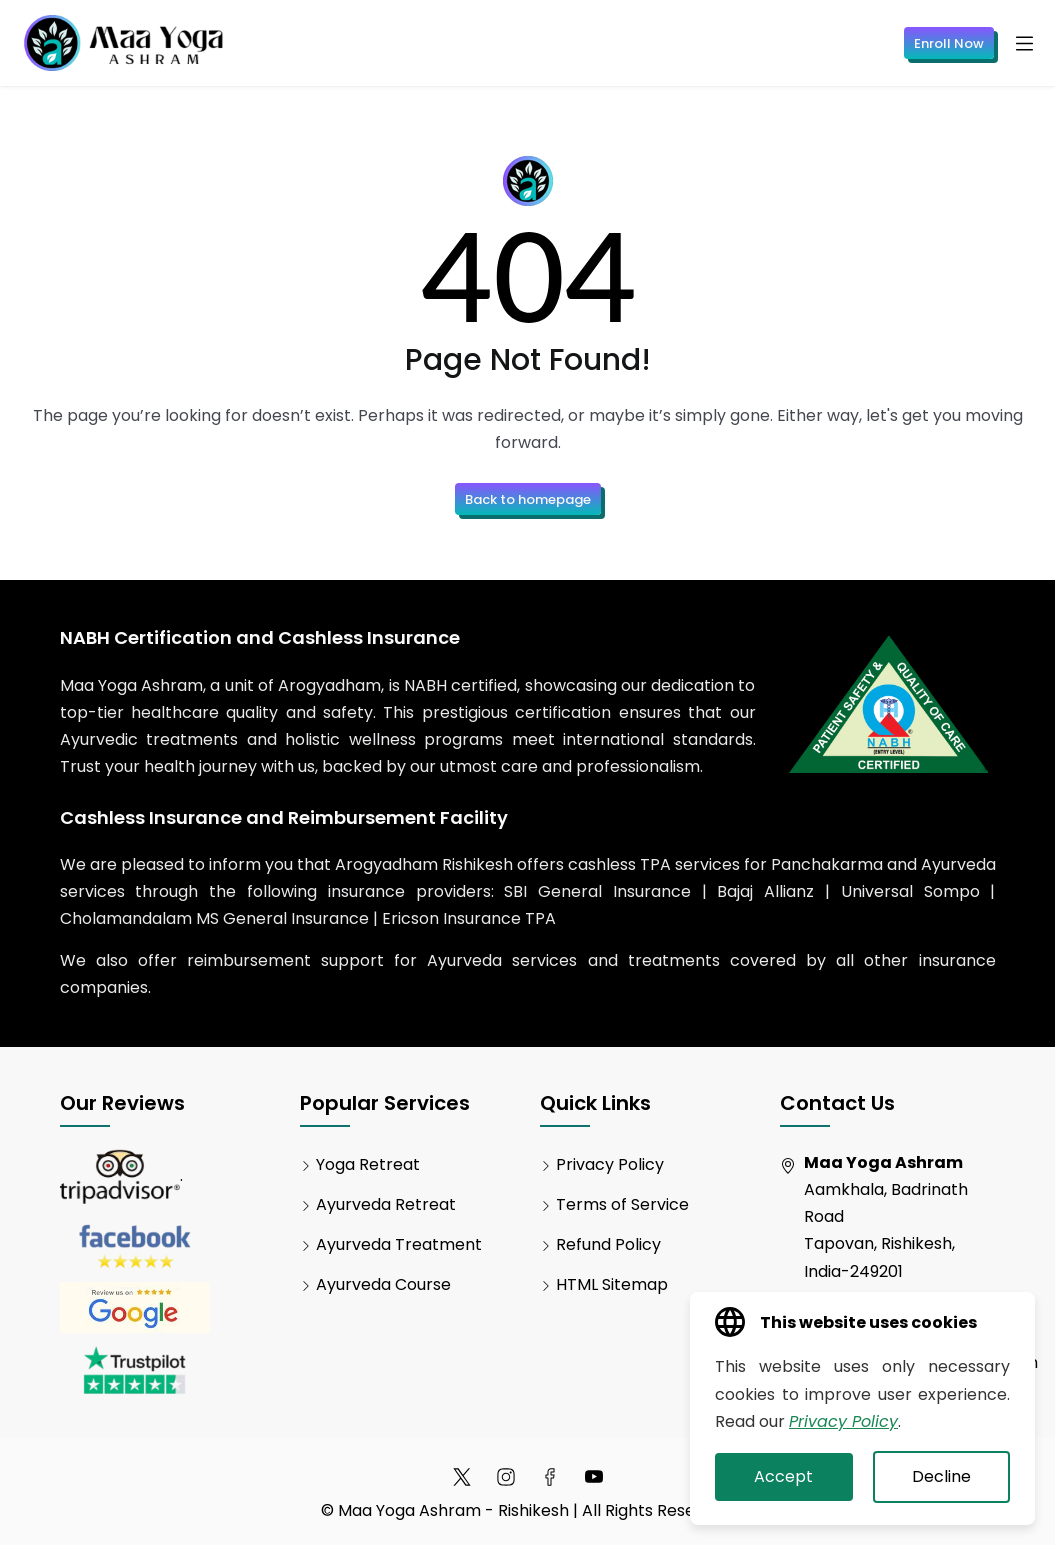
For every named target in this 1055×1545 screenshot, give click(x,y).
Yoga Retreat (368, 1164)
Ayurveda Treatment (399, 1244)
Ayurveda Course (383, 1284)
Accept (783, 1476)
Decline (941, 1476)
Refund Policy (608, 1244)
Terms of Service (622, 1204)
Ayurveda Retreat (386, 1204)
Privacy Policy (610, 1164)
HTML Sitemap (612, 1284)
